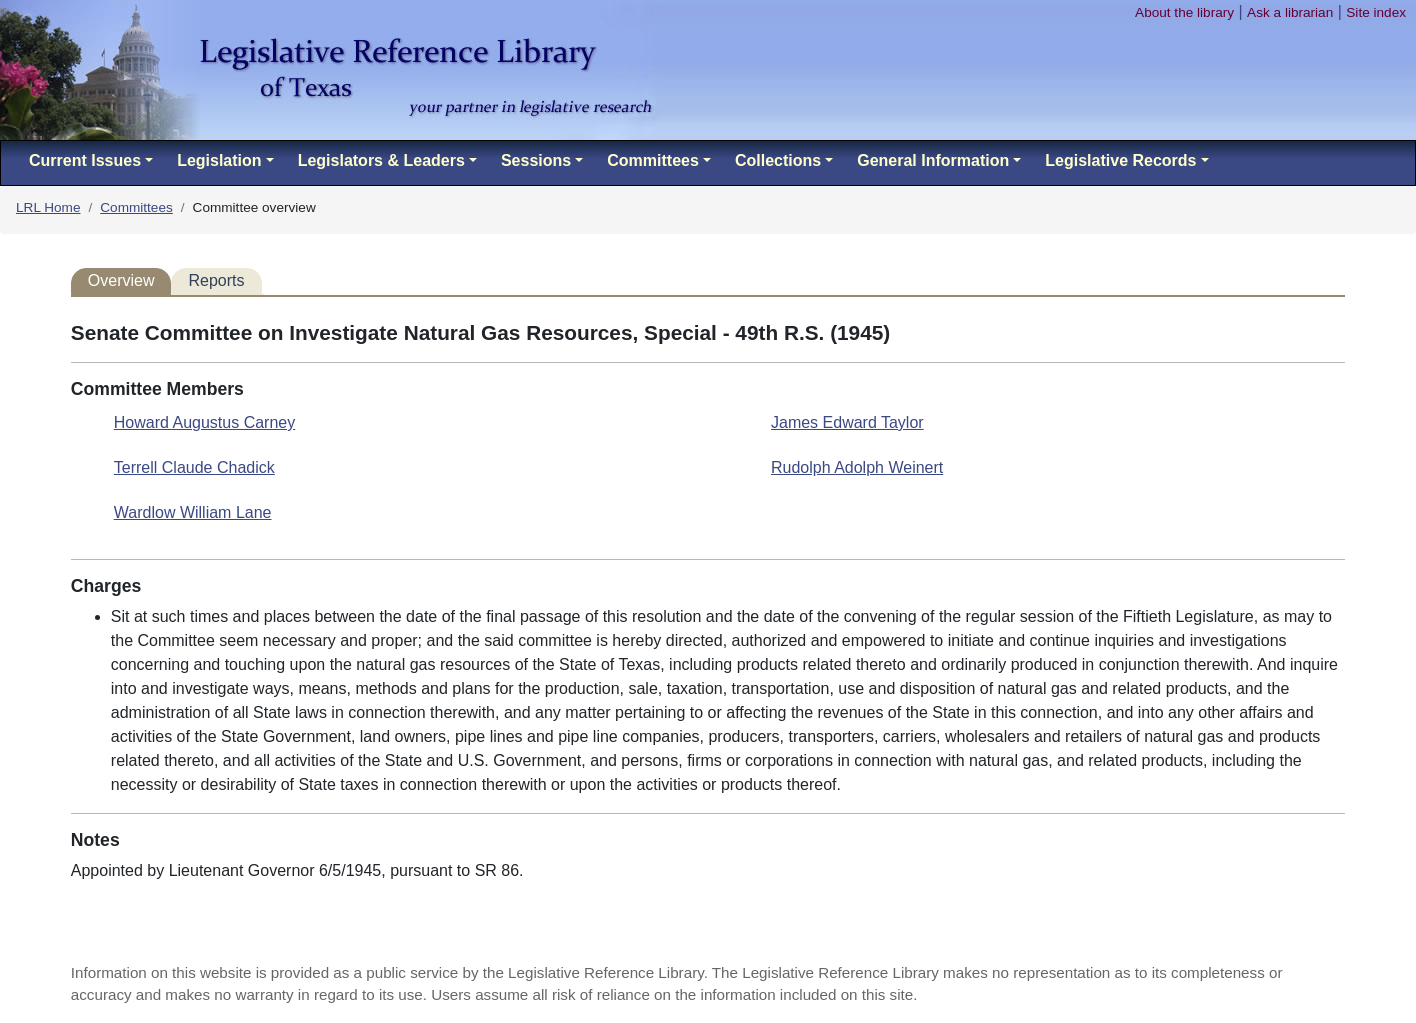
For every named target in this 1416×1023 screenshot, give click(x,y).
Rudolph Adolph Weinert (857, 467)
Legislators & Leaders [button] (381, 160)
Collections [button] (778, 160)
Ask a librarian (1290, 12)
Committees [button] (653, 160)
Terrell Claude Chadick (194, 467)
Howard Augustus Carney (204, 422)
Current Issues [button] (85, 160)
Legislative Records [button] (1120, 160)
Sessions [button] (536, 160)
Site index (1376, 12)
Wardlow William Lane (193, 512)
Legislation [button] (219, 160)
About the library (1184, 12)
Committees (136, 207)
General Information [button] (933, 160)
